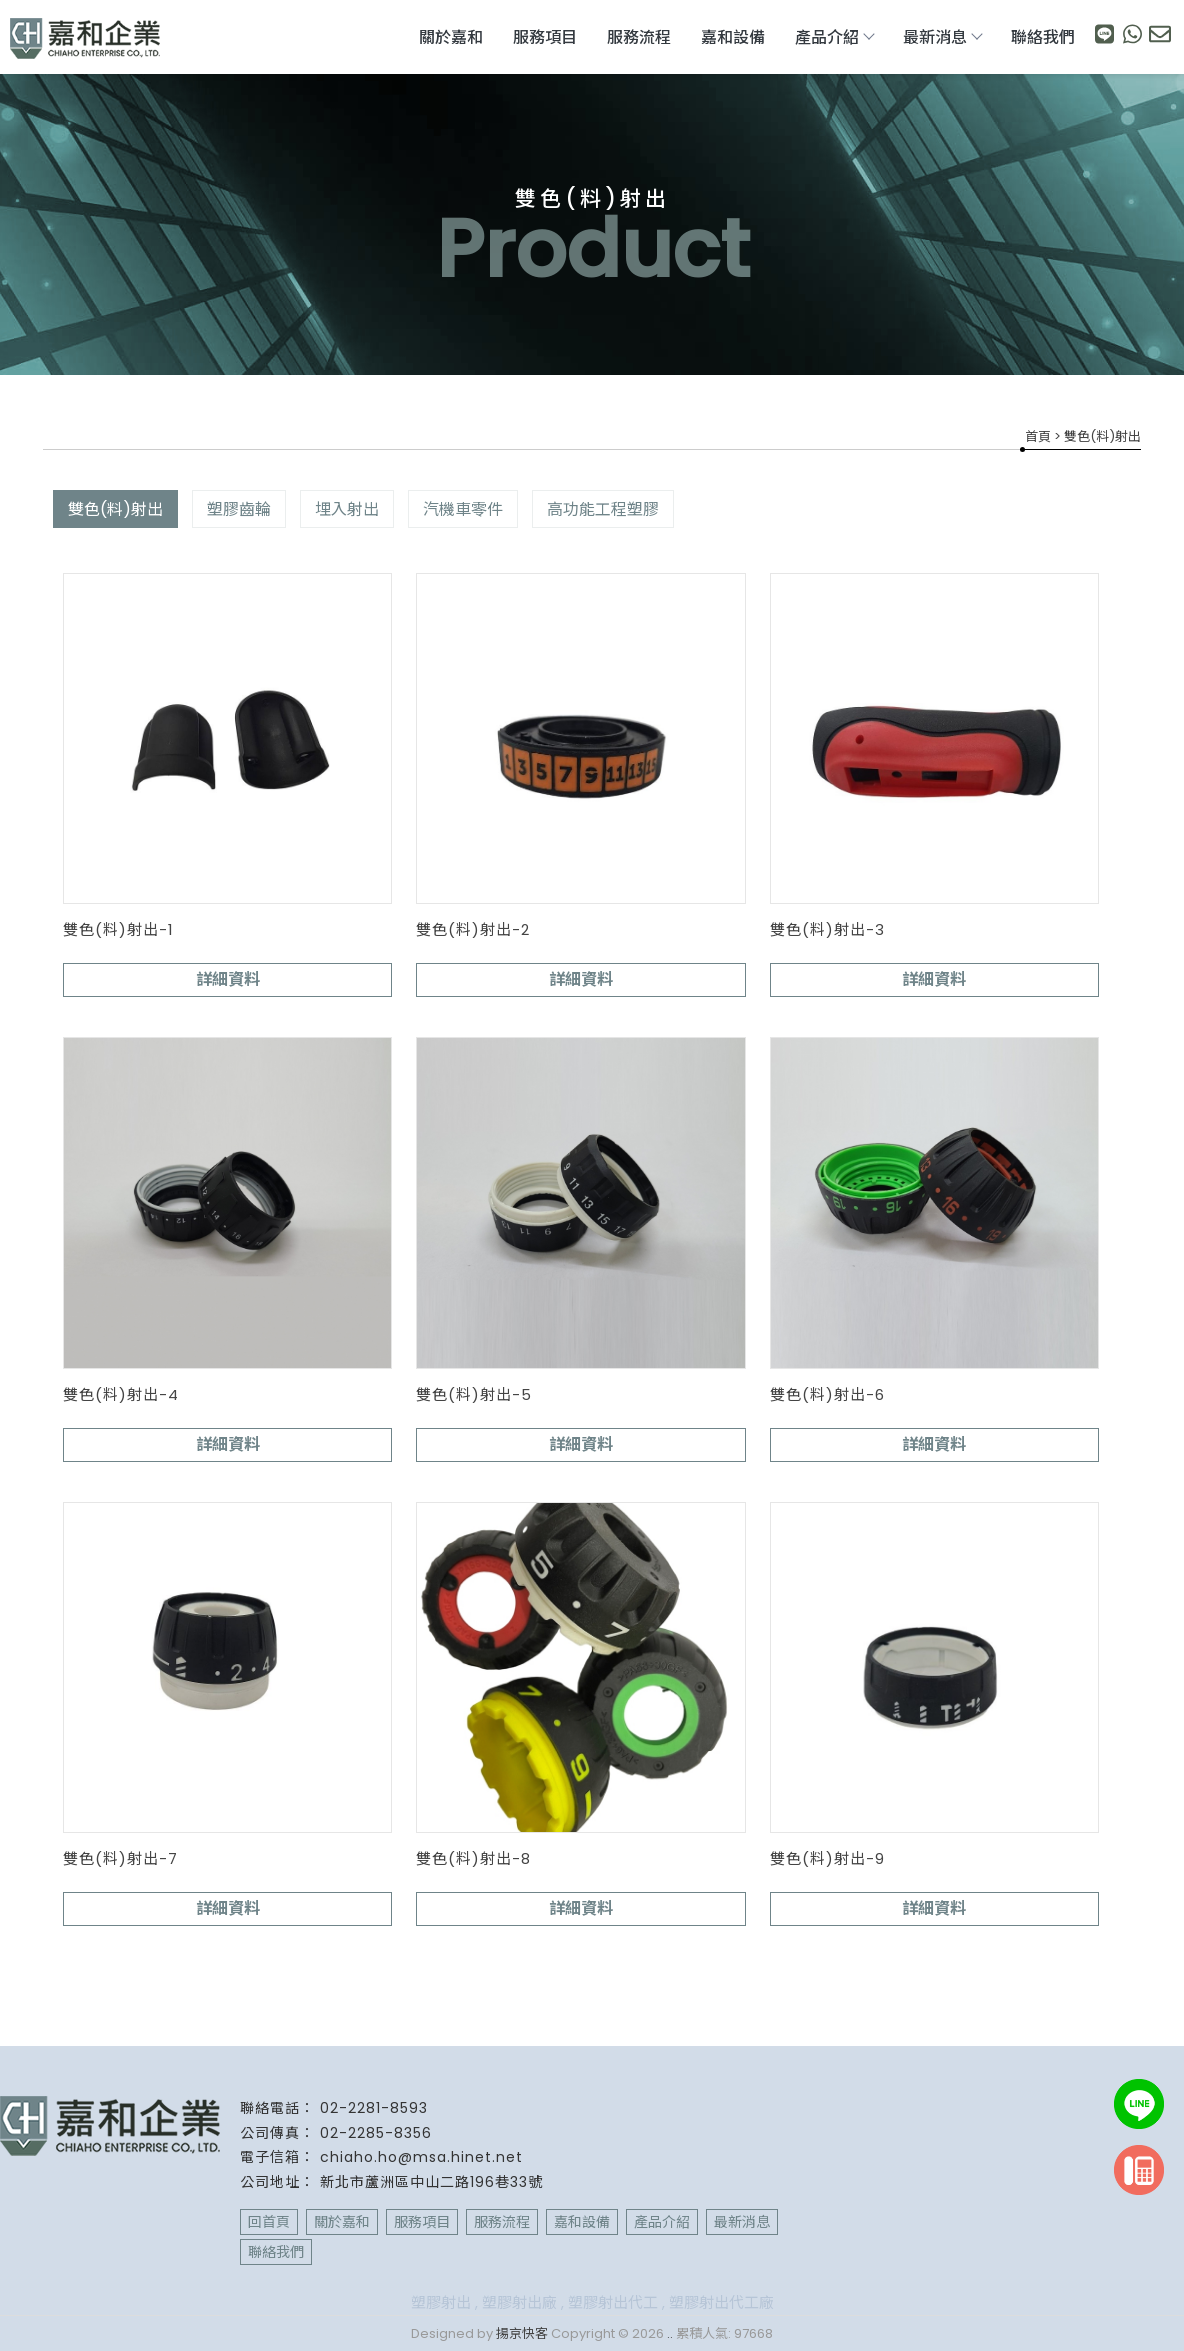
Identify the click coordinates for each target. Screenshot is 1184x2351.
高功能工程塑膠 (603, 509)
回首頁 (269, 2222)
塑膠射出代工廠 (721, 2302)
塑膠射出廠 (519, 2302)
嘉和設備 (733, 37)
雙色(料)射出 (115, 509)
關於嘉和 (451, 37)
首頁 (1038, 436)
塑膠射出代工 (613, 2302)
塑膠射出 (441, 2302)
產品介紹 (834, 37)
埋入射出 (347, 509)
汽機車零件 (463, 509)
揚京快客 (522, 2333)
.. (670, 2333)
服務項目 (545, 37)
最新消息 (942, 37)
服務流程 (639, 37)
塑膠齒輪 (239, 509)
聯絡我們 (1043, 37)
